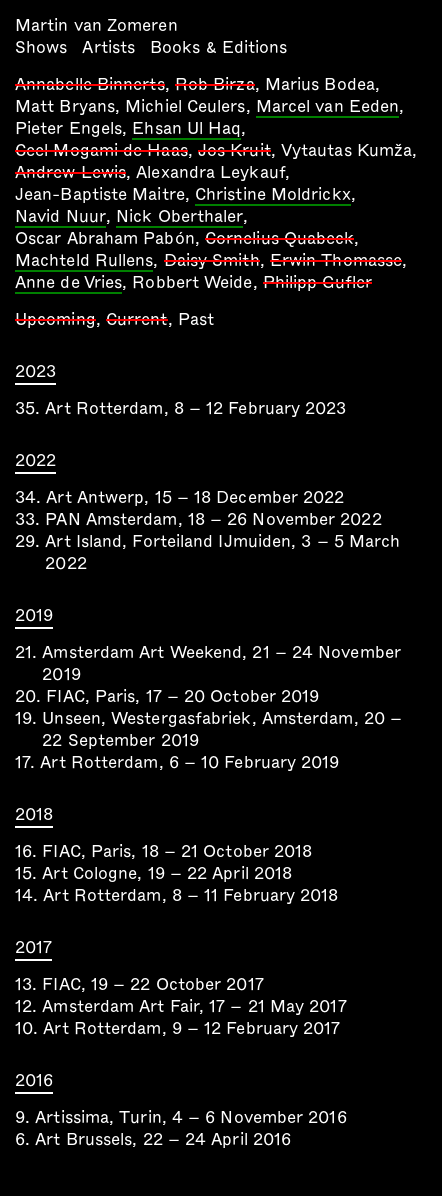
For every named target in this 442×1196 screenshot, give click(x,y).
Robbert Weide (192, 282)
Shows (41, 47)
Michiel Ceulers (185, 106)
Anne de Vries (68, 284)
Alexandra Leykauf (210, 172)
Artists (108, 47)
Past (196, 319)
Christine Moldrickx (273, 196)
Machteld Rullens (84, 262)
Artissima (72, 1117)
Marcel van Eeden (327, 108)
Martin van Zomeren (96, 25)
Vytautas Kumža (346, 150)
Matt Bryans (65, 106)
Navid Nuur (60, 218)
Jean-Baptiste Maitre (100, 194)
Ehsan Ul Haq (186, 130)
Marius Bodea (320, 84)
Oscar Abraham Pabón (105, 238)
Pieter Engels (68, 128)
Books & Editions (218, 47)
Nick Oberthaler (179, 218)
